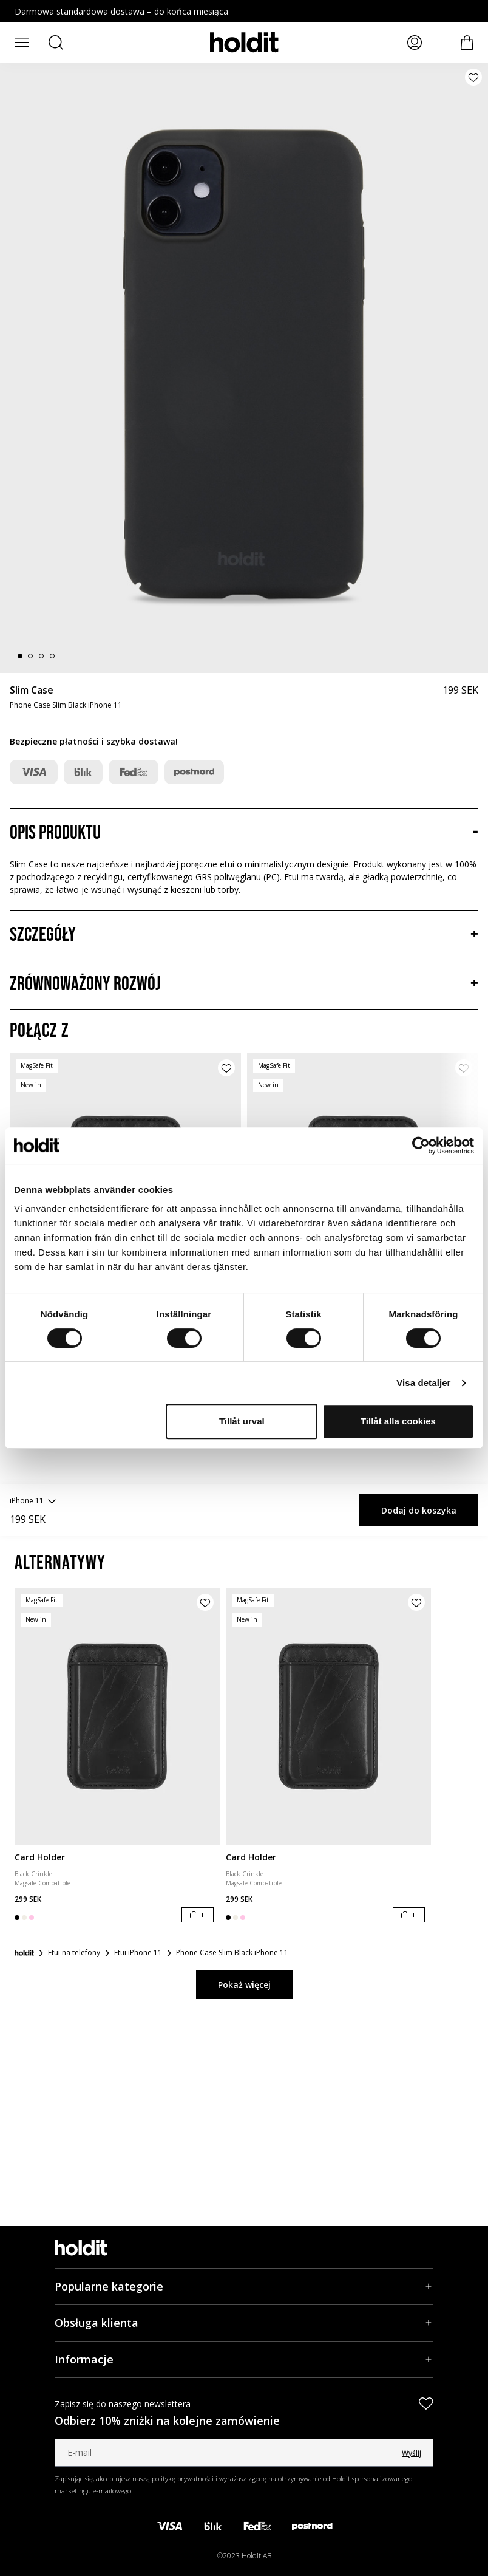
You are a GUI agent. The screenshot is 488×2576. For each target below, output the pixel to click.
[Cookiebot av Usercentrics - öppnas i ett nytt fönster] (421, 1145)
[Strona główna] (24, 1953)
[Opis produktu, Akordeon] (244, 833)
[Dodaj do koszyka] (197, 1914)
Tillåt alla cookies (398, 1421)
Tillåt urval (242, 1421)
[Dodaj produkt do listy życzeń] (473, 77)
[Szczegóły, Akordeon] (244, 935)
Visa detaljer (423, 1383)
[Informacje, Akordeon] (244, 2359)
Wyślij (411, 2453)
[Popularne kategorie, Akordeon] (244, 2286)
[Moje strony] (414, 42)
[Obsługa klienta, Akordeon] (244, 2323)
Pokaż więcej (244, 1984)
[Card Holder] (117, 1716)
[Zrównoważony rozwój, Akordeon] (244, 984)
